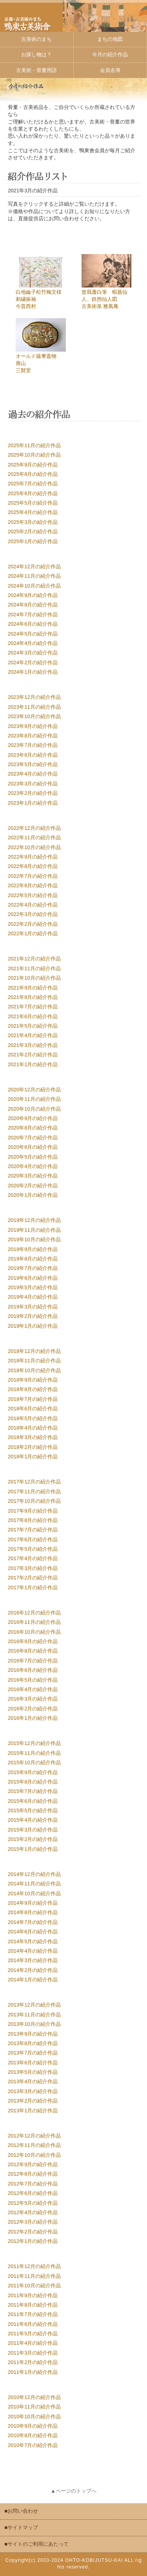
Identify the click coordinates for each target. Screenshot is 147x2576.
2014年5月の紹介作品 (33, 1941)
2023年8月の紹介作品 (33, 736)
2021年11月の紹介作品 (34, 968)
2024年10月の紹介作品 (34, 586)
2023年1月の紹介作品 (33, 803)
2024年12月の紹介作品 (34, 566)
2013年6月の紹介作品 (33, 2063)
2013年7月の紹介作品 (33, 2053)
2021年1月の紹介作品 (33, 1064)
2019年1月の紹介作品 (33, 1326)
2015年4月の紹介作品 (33, 1820)
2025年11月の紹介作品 (34, 445)
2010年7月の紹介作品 (33, 2445)
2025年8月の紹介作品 (33, 474)
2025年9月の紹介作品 (33, 465)
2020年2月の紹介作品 (33, 1185)
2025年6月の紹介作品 (33, 493)
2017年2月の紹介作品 (33, 1578)
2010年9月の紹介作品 (33, 2426)
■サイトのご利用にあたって (36, 2544)
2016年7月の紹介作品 (33, 1661)
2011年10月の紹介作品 (34, 2286)
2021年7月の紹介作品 (33, 1007)
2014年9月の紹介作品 (33, 1903)
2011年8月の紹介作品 (33, 2305)
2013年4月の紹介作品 (33, 2081)
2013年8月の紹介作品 (33, 2043)
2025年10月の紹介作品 (34, 455)
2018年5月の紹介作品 (33, 1418)
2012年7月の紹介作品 (33, 2184)
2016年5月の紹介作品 (33, 1680)
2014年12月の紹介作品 (34, 1874)
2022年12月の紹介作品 (34, 828)
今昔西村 (26, 306)
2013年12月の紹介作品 (34, 2005)
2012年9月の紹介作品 (33, 2164)
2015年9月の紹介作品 (33, 1772)
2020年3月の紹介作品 (33, 1176)
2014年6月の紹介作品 (33, 1932)
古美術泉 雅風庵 (100, 306)
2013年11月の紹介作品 (34, 2015)
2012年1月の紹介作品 (33, 2241)
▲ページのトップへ (73, 2491)
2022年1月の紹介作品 (33, 933)
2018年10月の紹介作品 (34, 1370)
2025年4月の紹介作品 (33, 512)
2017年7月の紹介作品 (33, 1530)
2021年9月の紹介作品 (33, 988)
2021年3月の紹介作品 (33, 1045)
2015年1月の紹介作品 (33, 1849)
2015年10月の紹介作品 (34, 1762)
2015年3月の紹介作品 (33, 1830)
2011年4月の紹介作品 (33, 2343)
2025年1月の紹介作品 (33, 541)
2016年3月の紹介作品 (33, 1699)
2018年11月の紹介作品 (34, 1361)
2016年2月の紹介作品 (33, 1709)
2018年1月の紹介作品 (33, 1456)
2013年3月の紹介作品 (33, 2091)
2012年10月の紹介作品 (34, 2155)
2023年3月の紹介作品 (33, 784)
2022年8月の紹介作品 (33, 866)
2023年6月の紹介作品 (33, 755)
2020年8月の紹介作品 (33, 1128)
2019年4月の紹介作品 (33, 1297)
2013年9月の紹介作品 (33, 2034)
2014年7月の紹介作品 (33, 1922)
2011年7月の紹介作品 (33, 2314)
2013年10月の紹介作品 (34, 2024)
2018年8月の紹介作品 (33, 1389)
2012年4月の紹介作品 (33, 2212)
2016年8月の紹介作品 (33, 1651)
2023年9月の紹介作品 (33, 726)
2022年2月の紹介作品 (33, 924)
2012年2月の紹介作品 (33, 2232)
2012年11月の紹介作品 (34, 2145)
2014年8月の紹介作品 (33, 1912)
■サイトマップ (21, 2527)
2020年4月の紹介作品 (33, 1166)
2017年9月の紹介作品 (33, 1511)
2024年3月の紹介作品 (33, 653)
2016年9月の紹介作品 (33, 1641)
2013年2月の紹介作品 (33, 2101)
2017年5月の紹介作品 (33, 1549)
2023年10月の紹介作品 (34, 716)
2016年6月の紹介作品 (33, 1670)
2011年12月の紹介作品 (34, 2266)
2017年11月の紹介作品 (34, 1491)
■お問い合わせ (21, 2511)
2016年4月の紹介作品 (33, 1689)
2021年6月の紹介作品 (33, 1016)
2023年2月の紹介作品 (33, 793)
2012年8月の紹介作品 (33, 2174)
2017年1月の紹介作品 (33, 1587)
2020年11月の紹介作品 (34, 1099)
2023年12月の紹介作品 (34, 697)
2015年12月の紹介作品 (34, 1743)
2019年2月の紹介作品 (33, 1316)
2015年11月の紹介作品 (34, 1753)
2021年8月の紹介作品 (33, 997)
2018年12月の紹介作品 (34, 1351)
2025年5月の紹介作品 (33, 503)
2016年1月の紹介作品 (33, 1718)
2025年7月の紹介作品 (33, 483)
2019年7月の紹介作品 (33, 1268)
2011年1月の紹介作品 (33, 2372)
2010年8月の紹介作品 (33, 2435)
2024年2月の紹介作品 (33, 662)
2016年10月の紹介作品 (34, 1632)
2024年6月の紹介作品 (33, 624)
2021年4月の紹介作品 (33, 1035)
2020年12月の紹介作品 (34, 1090)
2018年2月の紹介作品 (33, 1447)
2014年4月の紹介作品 (33, 1951)
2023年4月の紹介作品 (33, 774)
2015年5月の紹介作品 (33, 1810)
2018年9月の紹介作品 (33, 1380)
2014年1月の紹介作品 (33, 1980)
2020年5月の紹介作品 (33, 1157)
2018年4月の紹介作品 (33, 1428)
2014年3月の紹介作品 (33, 1960)
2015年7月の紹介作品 (33, 1791)
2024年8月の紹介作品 (33, 605)
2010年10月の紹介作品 (34, 2416)
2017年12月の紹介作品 (34, 1482)
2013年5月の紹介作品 (33, 2072)
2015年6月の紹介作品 (33, 1801)
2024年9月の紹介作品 (33, 595)
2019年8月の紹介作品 (33, 1259)
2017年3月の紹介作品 (33, 1568)
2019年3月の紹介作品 (33, 1307)
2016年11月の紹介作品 (34, 1622)
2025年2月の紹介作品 (33, 531)
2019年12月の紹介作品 (34, 1220)
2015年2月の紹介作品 (33, 1839)
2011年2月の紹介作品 (33, 2362)
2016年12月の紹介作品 (34, 1613)
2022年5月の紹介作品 (33, 895)
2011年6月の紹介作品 (33, 2324)
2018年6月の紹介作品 (33, 1408)
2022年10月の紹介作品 (34, 847)
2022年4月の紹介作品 (33, 905)
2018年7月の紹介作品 (33, 1399)
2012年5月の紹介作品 (33, 2203)
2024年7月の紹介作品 (33, 614)
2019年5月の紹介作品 (33, 1287)
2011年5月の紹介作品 (33, 2333)
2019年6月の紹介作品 (33, 1278)
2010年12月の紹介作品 (34, 2397)
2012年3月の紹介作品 (33, 2222)
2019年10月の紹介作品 (34, 1239)
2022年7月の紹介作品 (33, 876)
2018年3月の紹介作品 (33, 1437)
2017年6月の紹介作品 (33, 1539)
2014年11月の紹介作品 (34, 1884)
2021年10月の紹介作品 (34, 978)
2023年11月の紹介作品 (34, 707)
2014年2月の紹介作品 (33, 1970)
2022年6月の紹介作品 (33, 885)
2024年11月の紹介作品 (34, 576)
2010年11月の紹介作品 (34, 2407)
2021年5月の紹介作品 (33, 1026)
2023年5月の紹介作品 (33, 764)
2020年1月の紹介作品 (33, 1195)
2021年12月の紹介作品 (34, 959)
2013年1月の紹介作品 (33, 2110)
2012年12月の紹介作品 (34, 2136)
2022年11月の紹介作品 (34, 837)
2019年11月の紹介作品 (34, 1230)
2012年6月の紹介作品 (33, 2193)
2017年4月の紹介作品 (33, 1558)
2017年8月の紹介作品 (33, 1520)
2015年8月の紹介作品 (33, 1782)
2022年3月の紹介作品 (33, 914)
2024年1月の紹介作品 (33, 672)
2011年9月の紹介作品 (33, 2295)
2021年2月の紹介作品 (33, 1055)
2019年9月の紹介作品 (33, 1249)
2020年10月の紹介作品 (34, 1109)
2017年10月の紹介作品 (34, 1501)
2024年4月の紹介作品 (33, 643)
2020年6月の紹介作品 (33, 1147)
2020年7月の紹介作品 (33, 1138)
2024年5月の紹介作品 (33, 634)
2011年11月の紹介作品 (34, 2276)
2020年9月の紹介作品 (33, 1118)
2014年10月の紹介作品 (34, 1893)
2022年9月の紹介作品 (33, 857)
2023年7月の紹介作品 (33, 745)
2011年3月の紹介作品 (33, 2353)
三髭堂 (23, 370)
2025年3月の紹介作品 (33, 522)
